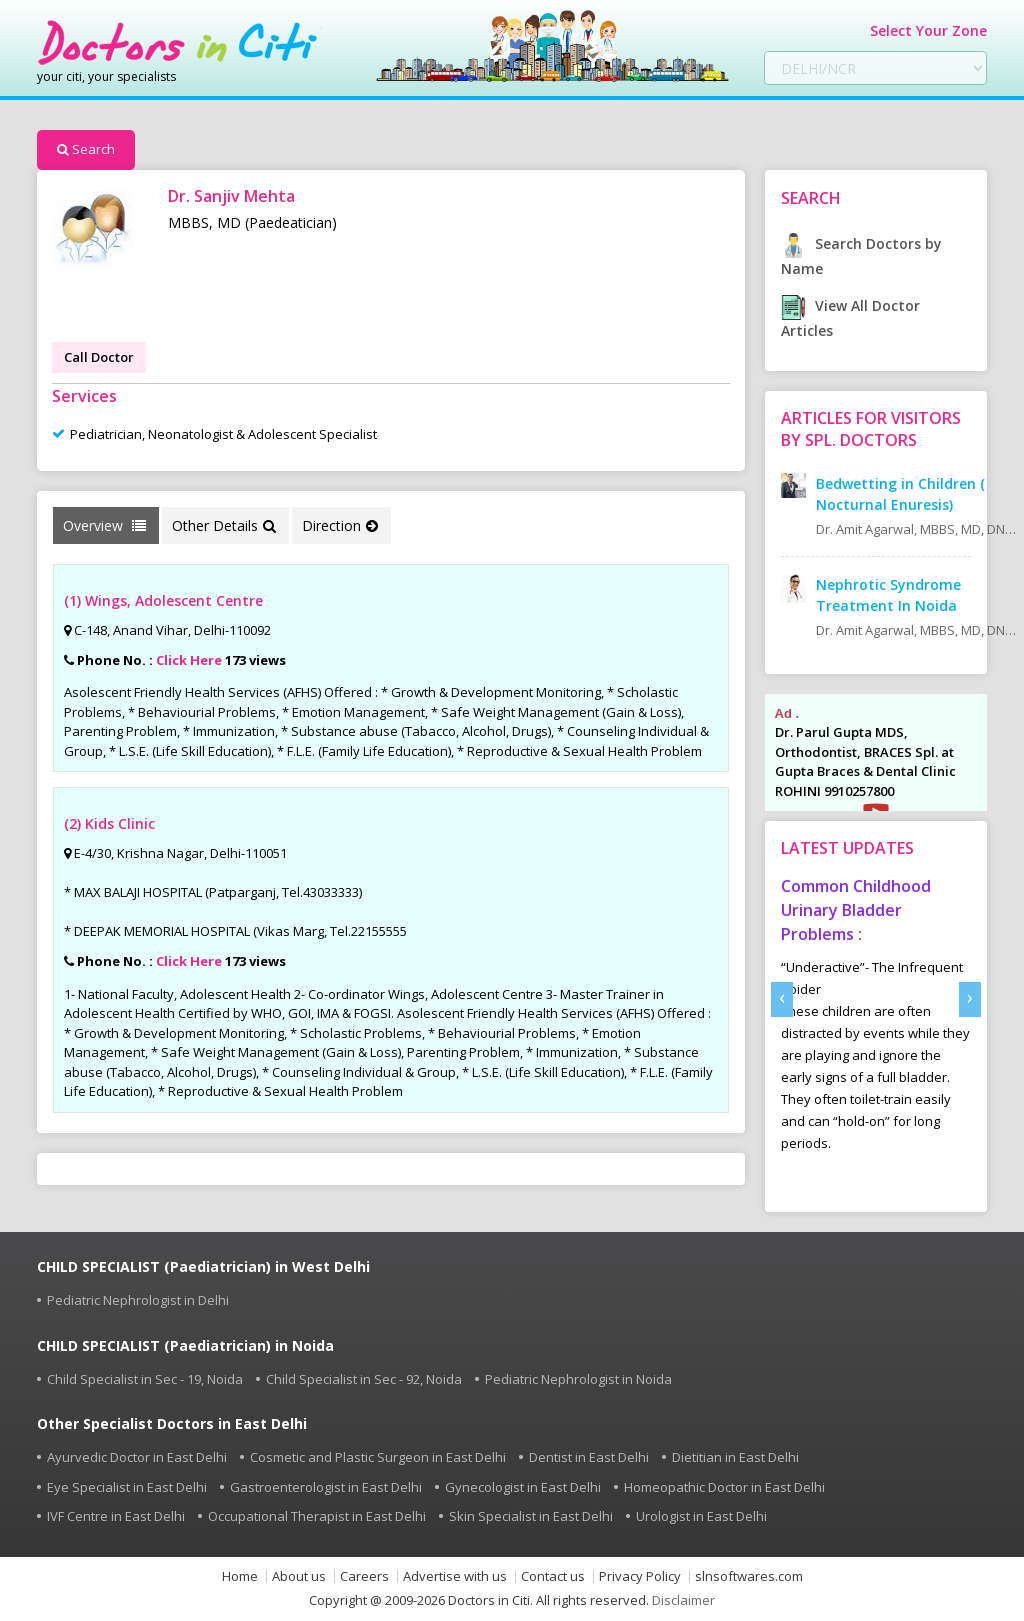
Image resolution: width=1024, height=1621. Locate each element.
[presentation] (782, 999)
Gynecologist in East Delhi (523, 1487)
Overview (104, 525)
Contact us (553, 1576)
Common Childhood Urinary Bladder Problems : (856, 910)
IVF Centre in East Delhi (116, 1516)
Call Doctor (99, 357)
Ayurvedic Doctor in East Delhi (137, 1457)
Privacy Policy (640, 1576)
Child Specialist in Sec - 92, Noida (364, 1379)
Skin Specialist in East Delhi (531, 1516)
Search (86, 149)
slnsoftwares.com (749, 1576)
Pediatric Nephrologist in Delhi (138, 1300)
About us (299, 1576)
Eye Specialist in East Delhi (127, 1487)
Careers (364, 1576)
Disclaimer (683, 1600)
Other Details (224, 525)
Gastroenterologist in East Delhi (326, 1487)
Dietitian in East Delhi (735, 1457)
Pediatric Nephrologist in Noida (578, 1379)
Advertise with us (455, 1576)
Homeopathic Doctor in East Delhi (724, 1487)
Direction (340, 525)
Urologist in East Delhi (701, 1516)
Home (240, 1576)
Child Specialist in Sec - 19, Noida (145, 1379)
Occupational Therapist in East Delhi (317, 1516)
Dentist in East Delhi (589, 1457)
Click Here (189, 660)
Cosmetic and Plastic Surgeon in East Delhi (378, 1457)
